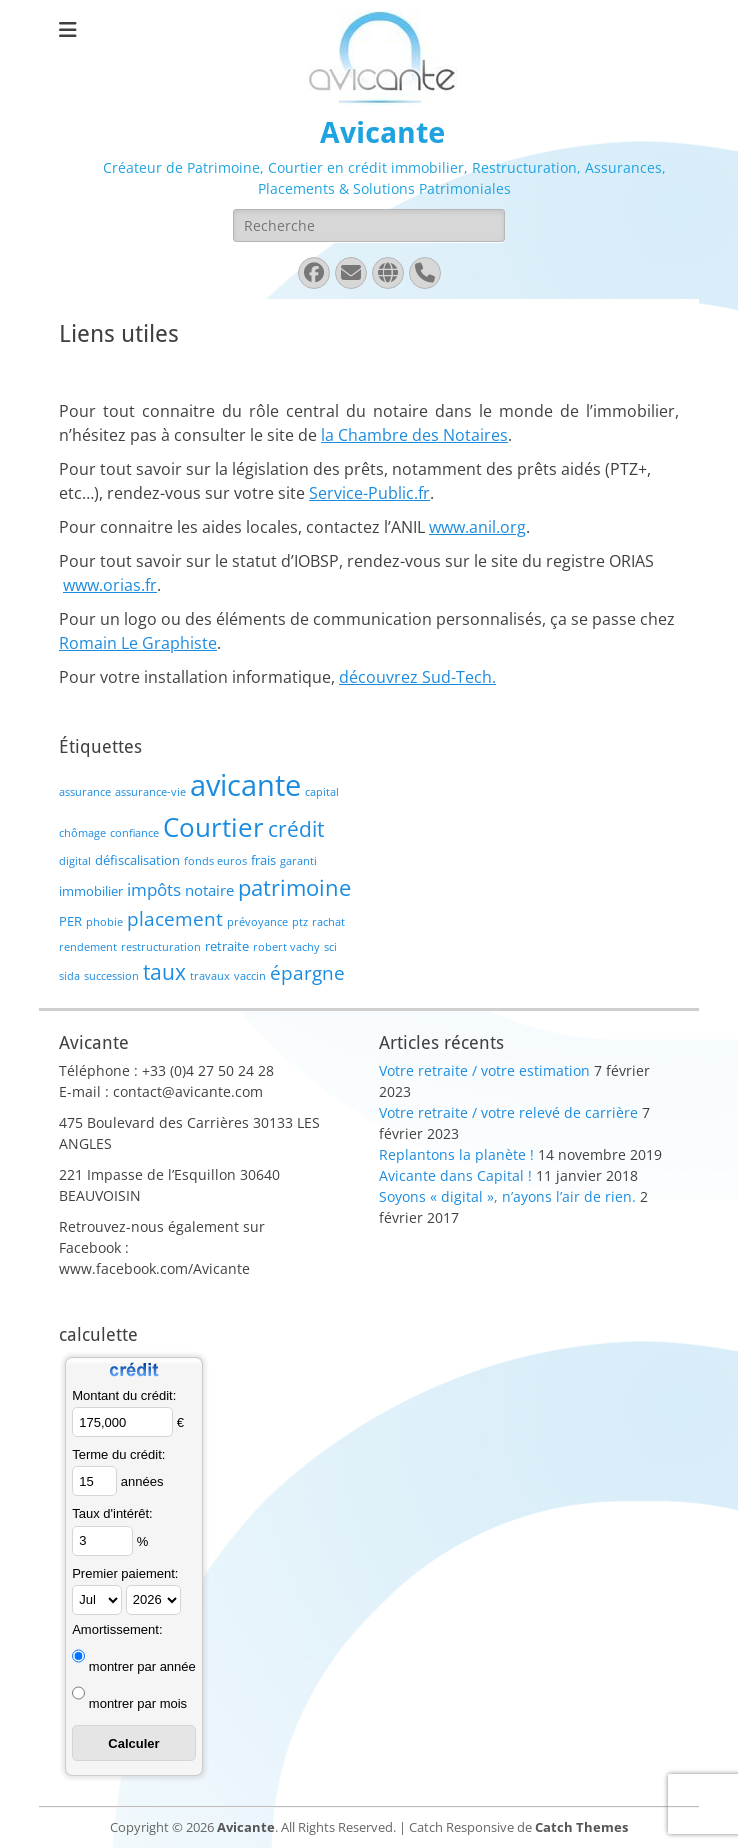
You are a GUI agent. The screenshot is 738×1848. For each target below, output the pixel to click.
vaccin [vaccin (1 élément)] (250, 976)
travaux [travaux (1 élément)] (210, 976)
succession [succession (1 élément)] (111, 976)
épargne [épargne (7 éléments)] (307, 972)
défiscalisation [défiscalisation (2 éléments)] (137, 860)
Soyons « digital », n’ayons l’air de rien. (507, 1196)
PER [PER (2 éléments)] (70, 921)
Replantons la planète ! (456, 1154)
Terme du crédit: (118, 1454)
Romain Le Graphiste (138, 643)
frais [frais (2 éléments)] (263, 860)
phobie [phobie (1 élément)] (104, 922)
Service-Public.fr (369, 493)
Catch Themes (581, 1827)
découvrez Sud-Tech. (417, 677)
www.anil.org (477, 527)
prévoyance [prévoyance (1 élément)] (257, 922)
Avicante (382, 132)
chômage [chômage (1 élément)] (82, 833)
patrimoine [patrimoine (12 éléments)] (294, 887)
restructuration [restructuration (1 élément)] (161, 947)
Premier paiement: (125, 1573)
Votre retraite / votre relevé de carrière (508, 1112)
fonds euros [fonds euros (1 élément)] (215, 861)
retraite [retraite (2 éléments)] (227, 946)
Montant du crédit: (124, 1395)
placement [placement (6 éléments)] (175, 918)
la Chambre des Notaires (414, 435)
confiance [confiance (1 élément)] (134, 833)
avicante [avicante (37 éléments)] (245, 785)
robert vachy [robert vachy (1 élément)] (286, 947)
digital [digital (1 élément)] (75, 861)
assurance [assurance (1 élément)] (85, 792)
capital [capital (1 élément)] (322, 792)
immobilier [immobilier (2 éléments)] (91, 891)
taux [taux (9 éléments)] (164, 972)
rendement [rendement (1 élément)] (88, 947)
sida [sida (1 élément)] (69, 976)
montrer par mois (138, 1703)
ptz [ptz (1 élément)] (300, 922)
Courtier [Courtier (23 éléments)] (213, 827)
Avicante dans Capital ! (455, 1175)
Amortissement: (117, 1629)
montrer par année (142, 1666)
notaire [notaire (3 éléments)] (209, 890)
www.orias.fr (110, 585)
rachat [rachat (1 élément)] (328, 922)
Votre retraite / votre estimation (484, 1070)
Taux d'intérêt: (112, 1513)
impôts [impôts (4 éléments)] (154, 889)
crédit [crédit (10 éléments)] (296, 828)
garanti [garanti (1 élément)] (298, 861)
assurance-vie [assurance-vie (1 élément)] (150, 792)
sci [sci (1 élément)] (330, 947)
